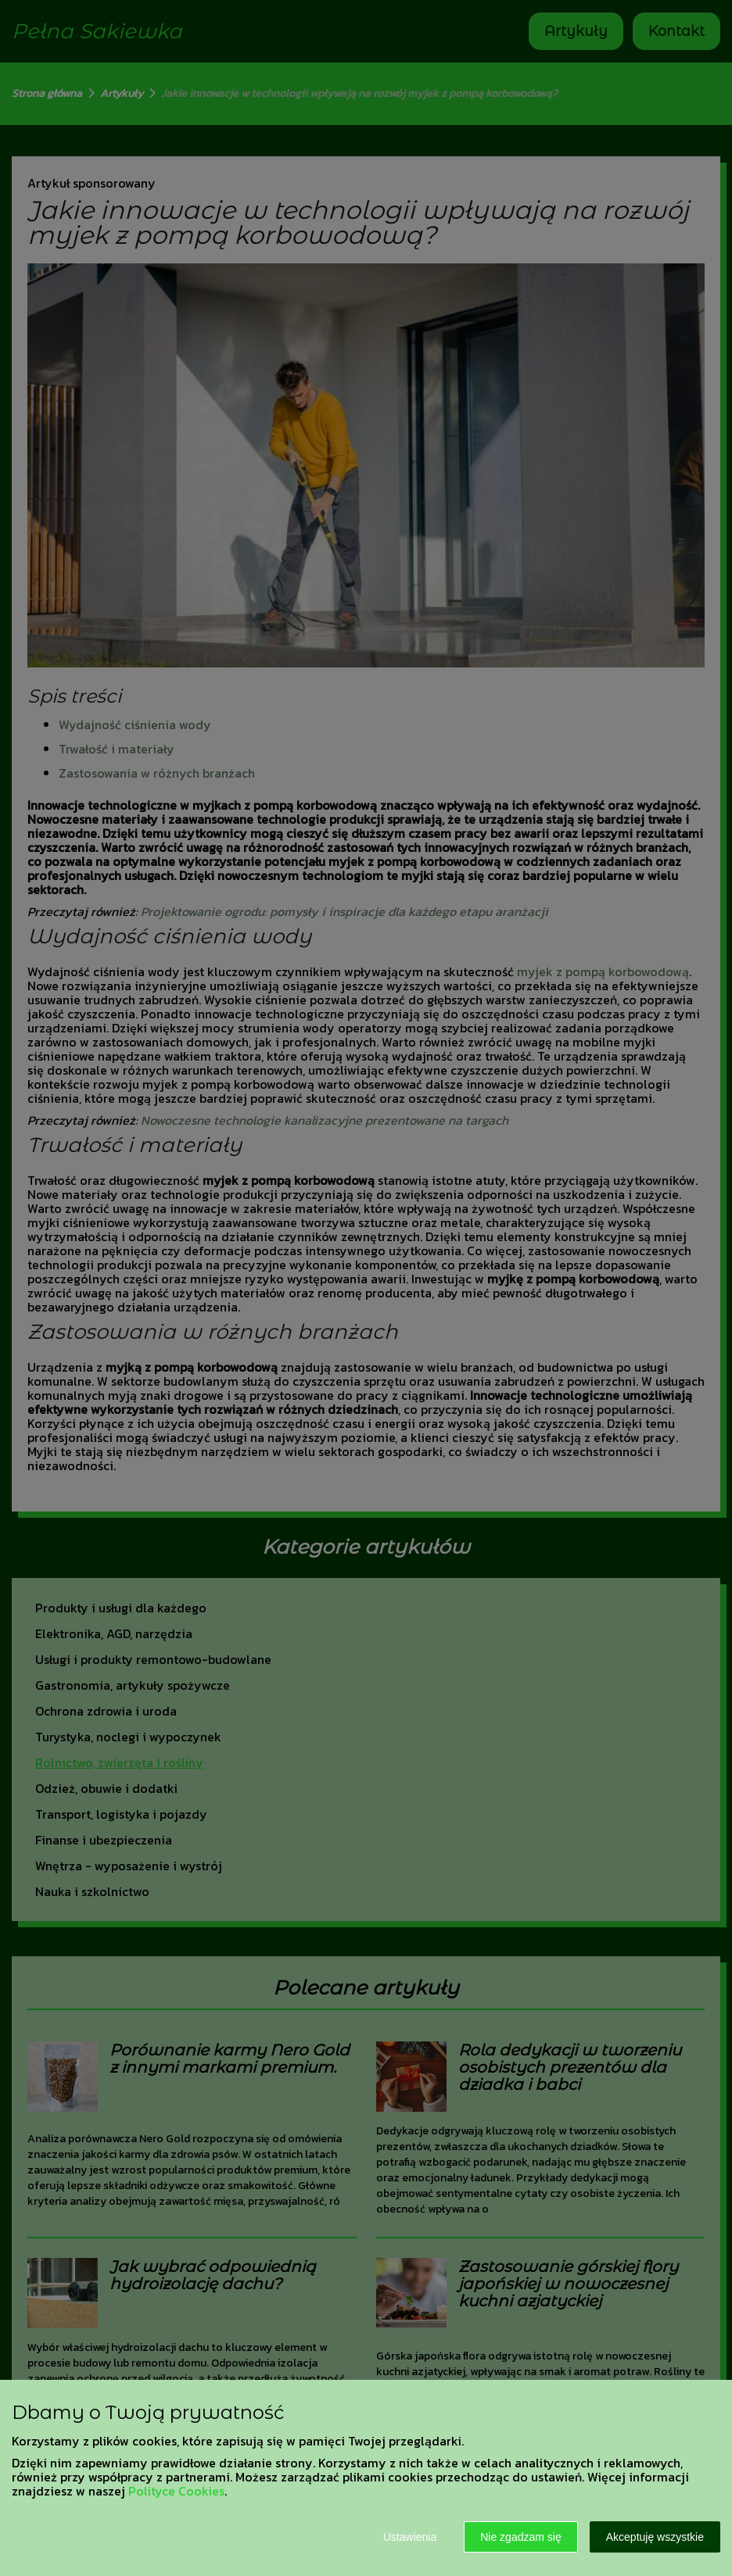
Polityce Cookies (176, 2490)
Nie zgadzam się (521, 2537)
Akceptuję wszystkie (655, 2537)
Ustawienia (409, 2537)
